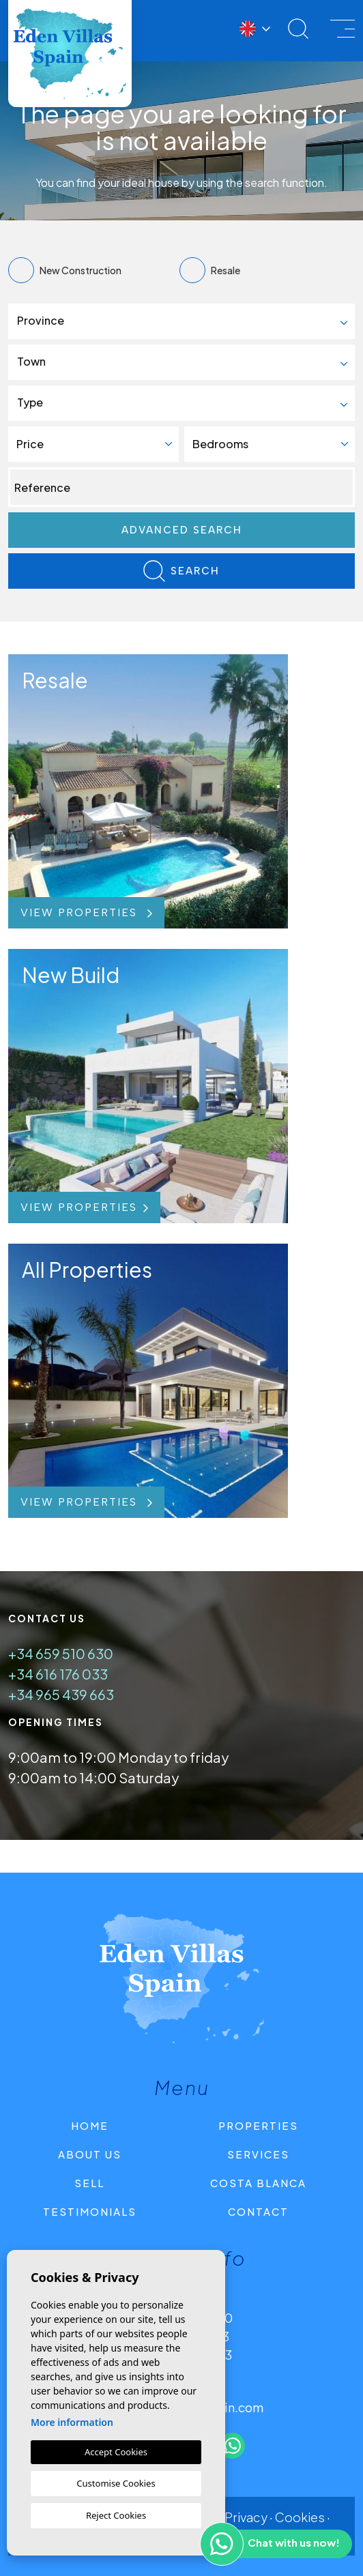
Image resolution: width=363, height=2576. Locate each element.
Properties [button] (258, 2125)
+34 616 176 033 (58, 1673)
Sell (89, 2182)
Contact (258, 2211)
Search (181, 571)
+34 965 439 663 (61, 1694)
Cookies (300, 2517)
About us (89, 2154)
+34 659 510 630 (60, 1653)
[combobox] (181, 321)
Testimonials (89, 2211)
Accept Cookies (116, 2452)
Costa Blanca (258, 2182)
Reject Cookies (116, 2515)
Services (258, 2154)
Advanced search (181, 530)
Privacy (245, 2517)
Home (89, 2125)
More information (72, 2422)
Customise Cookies (115, 2483)
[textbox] (187, 321)
